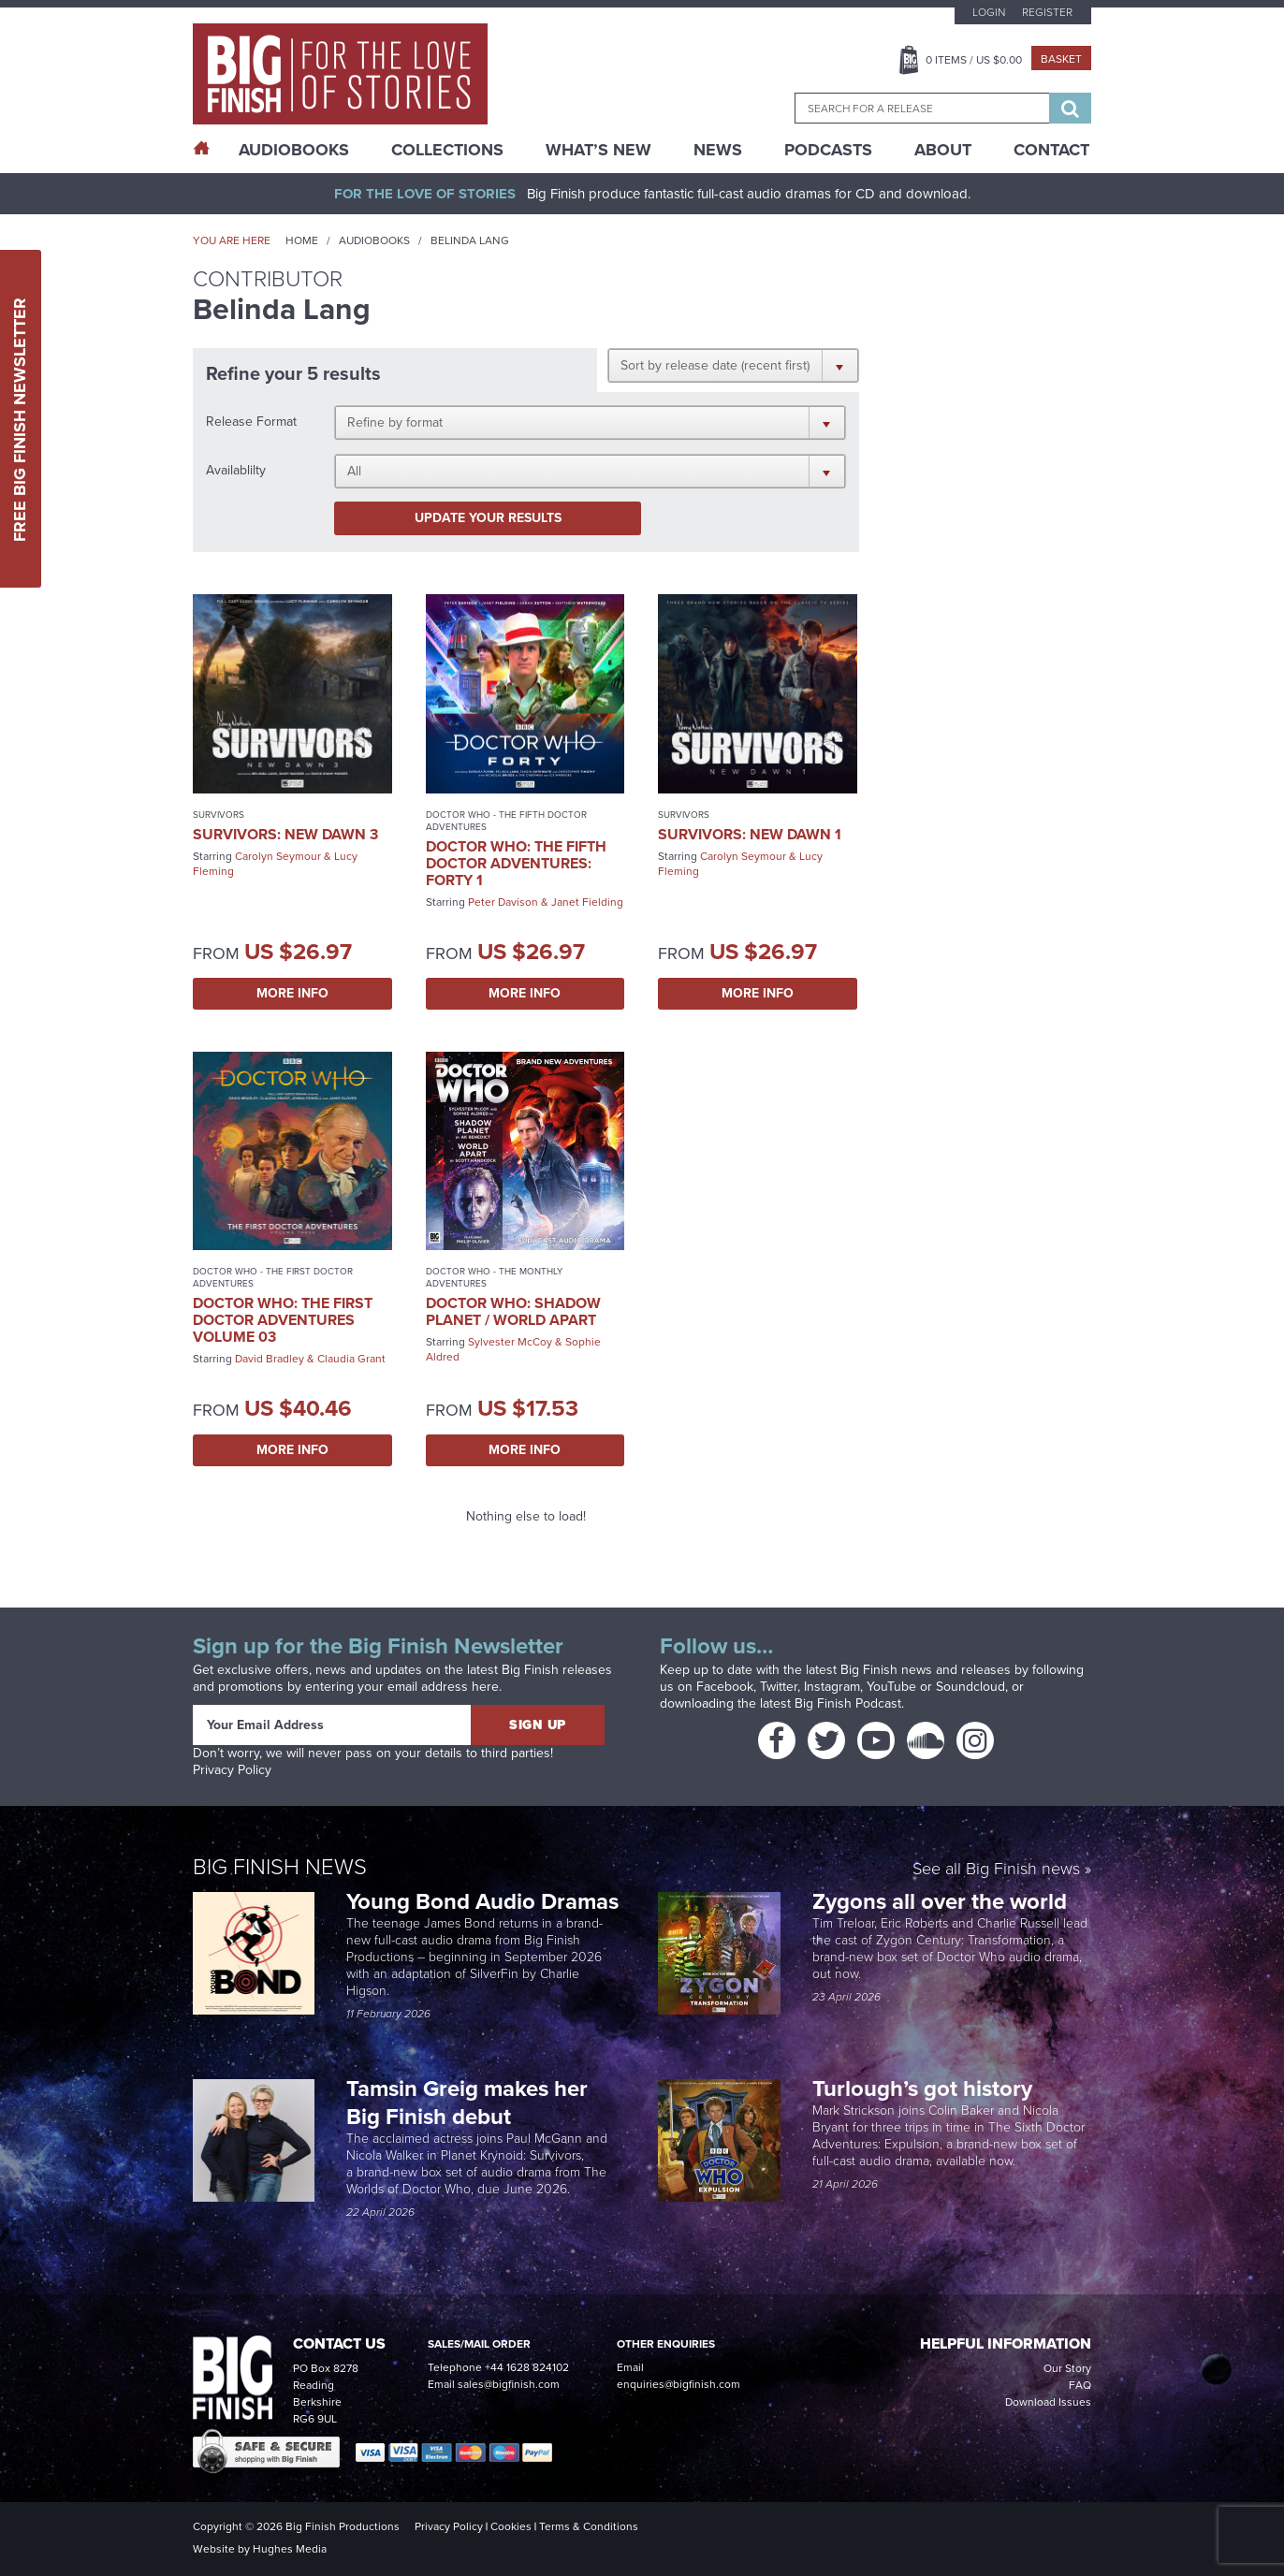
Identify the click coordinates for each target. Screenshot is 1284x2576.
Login (988, 12)
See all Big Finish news (996, 1870)
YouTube (891, 1686)
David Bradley (269, 1358)
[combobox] (922, 108)
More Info (292, 993)
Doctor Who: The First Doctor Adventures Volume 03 (282, 1319)
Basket (1061, 59)
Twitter (778, 1686)
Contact (1051, 149)
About (942, 149)
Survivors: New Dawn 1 (749, 834)
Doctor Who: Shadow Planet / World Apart (513, 1311)
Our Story (1067, 2368)
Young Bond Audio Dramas (485, 1901)
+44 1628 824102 (527, 2367)
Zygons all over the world (942, 1901)
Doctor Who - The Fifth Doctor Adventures (506, 821)
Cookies (511, 2526)
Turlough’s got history (925, 2088)
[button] (733, 365)
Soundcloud (970, 1686)
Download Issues (1048, 2402)
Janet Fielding (587, 902)
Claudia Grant (351, 1358)
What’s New (598, 149)
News (717, 149)
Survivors (218, 815)
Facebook (724, 1686)
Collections (447, 149)
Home (301, 240)
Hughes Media (290, 2548)
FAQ (1080, 2385)
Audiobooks (374, 240)
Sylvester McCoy (510, 1341)
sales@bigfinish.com (509, 2384)
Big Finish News (280, 1867)
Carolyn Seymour (278, 856)
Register (1047, 12)
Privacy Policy (232, 1770)
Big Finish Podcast (848, 1703)
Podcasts (828, 149)
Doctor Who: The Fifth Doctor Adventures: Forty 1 (516, 863)
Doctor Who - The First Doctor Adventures (273, 1277)
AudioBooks (294, 149)
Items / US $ (974, 59)
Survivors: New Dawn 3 (285, 834)
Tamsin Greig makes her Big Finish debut (467, 2102)
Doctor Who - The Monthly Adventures (494, 1277)
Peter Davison (503, 902)
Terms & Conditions (588, 2526)
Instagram (832, 1686)
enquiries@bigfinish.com (678, 2384)
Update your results (488, 518)
